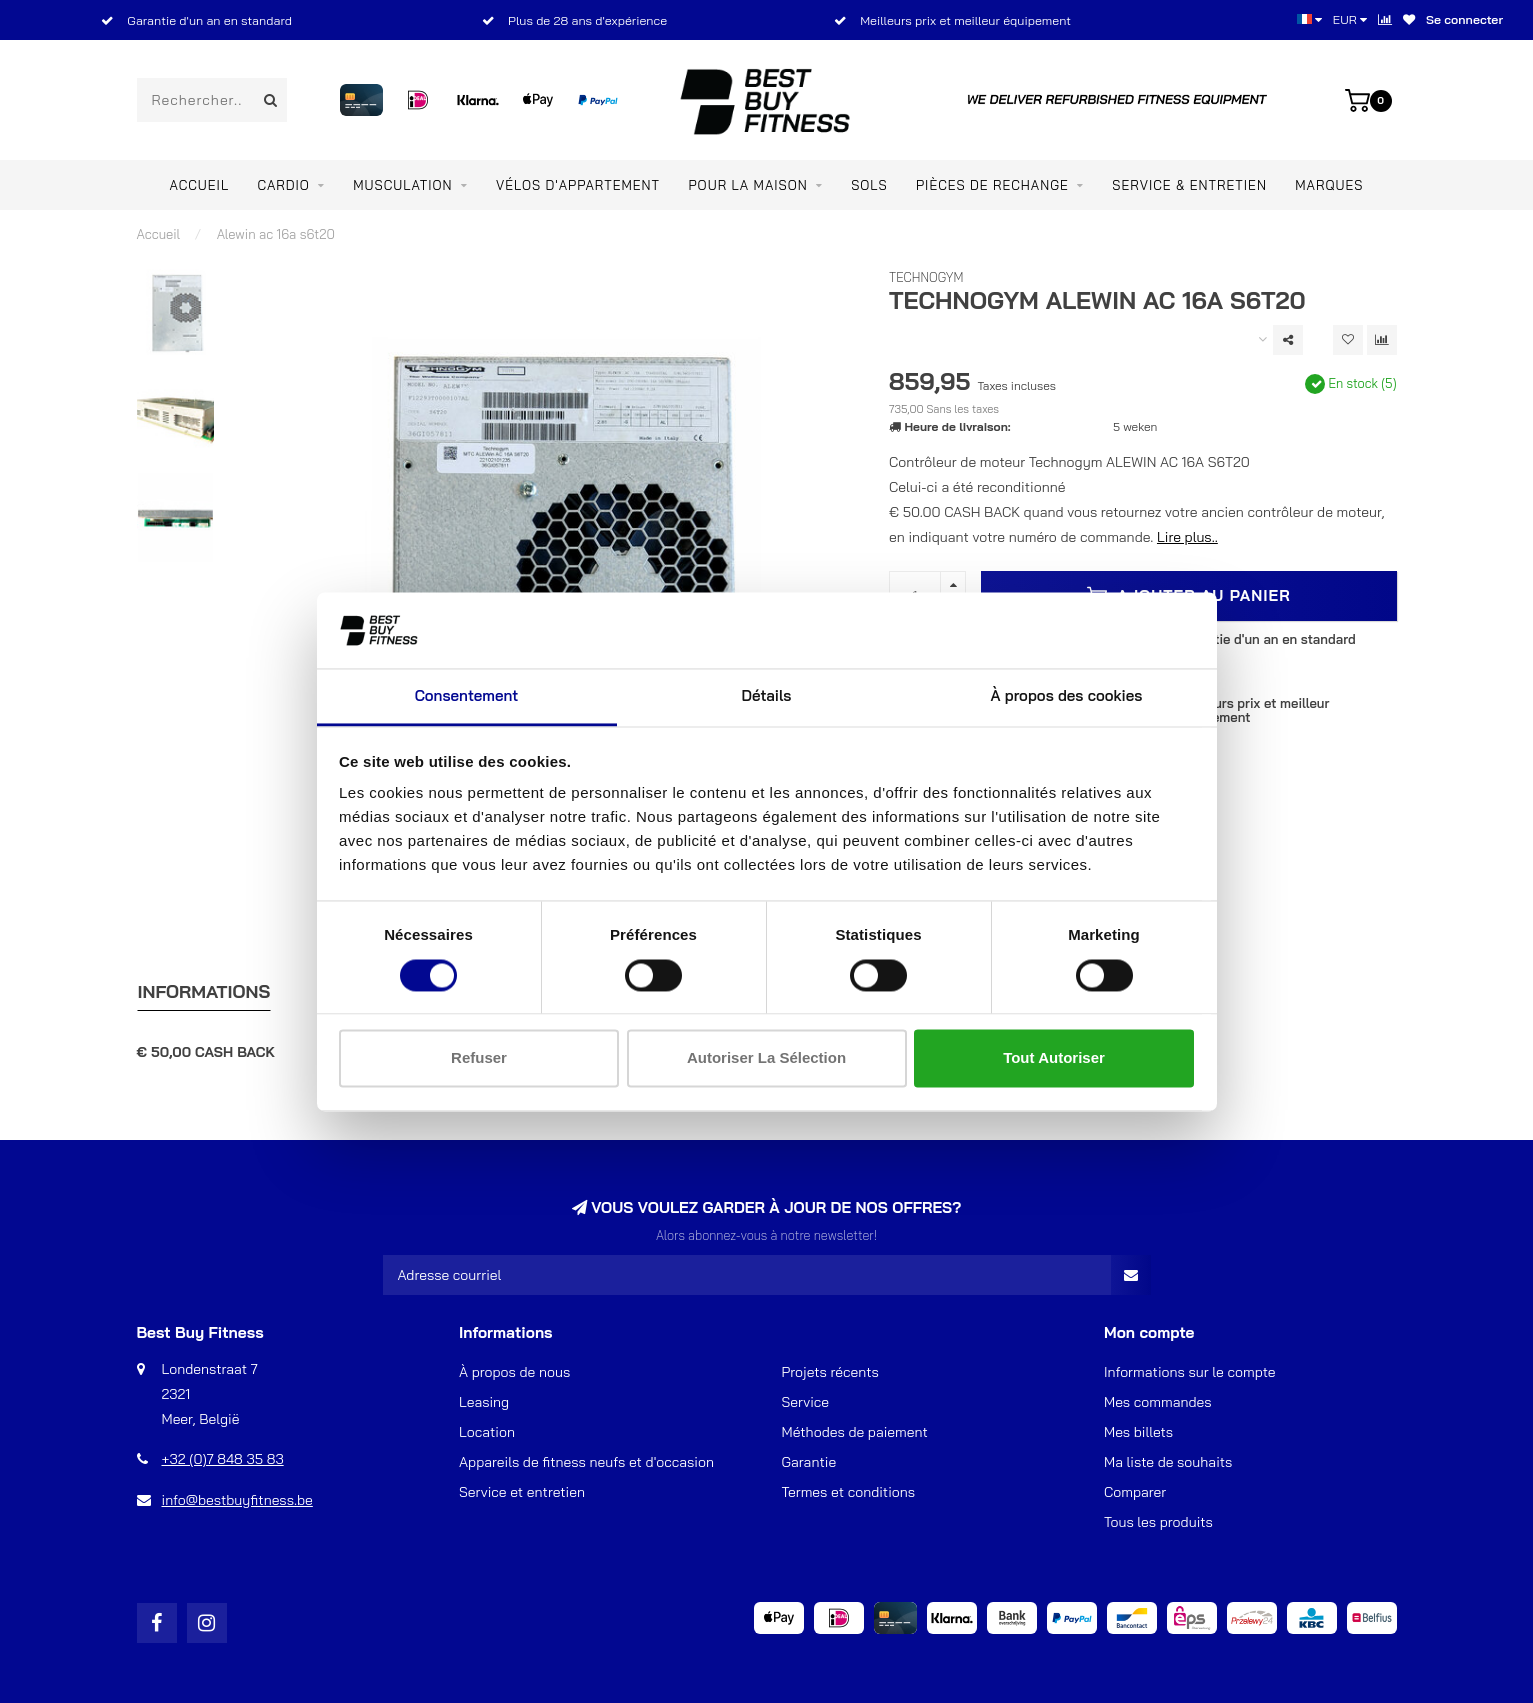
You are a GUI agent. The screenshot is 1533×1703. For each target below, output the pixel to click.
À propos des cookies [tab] (1067, 696)
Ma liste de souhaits (1168, 1462)
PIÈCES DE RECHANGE (992, 185)
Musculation (402, 185)
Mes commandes (1158, 1402)
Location (487, 1432)
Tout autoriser (1054, 1058)
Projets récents (830, 1372)
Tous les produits (1158, 1522)
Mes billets (1138, 1432)
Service (806, 1402)
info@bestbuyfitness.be (237, 1500)
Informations (204, 991)
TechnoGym (926, 277)
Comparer (1135, 1492)
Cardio (284, 185)
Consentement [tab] (467, 696)
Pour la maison (748, 185)
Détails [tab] (767, 696)
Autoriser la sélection (766, 1058)
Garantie (809, 1462)
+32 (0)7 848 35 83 (223, 1459)
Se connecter (1464, 19)
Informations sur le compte (1190, 1372)
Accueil (200, 185)
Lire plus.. (1187, 537)
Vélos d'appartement (578, 185)
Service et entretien (522, 1492)
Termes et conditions (849, 1492)
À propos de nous (514, 1372)
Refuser (479, 1058)
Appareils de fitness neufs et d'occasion (586, 1462)
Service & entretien (1189, 185)
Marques (1329, 185)
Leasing (484, 1402)
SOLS (869, 185)
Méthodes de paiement (855, 1432)
